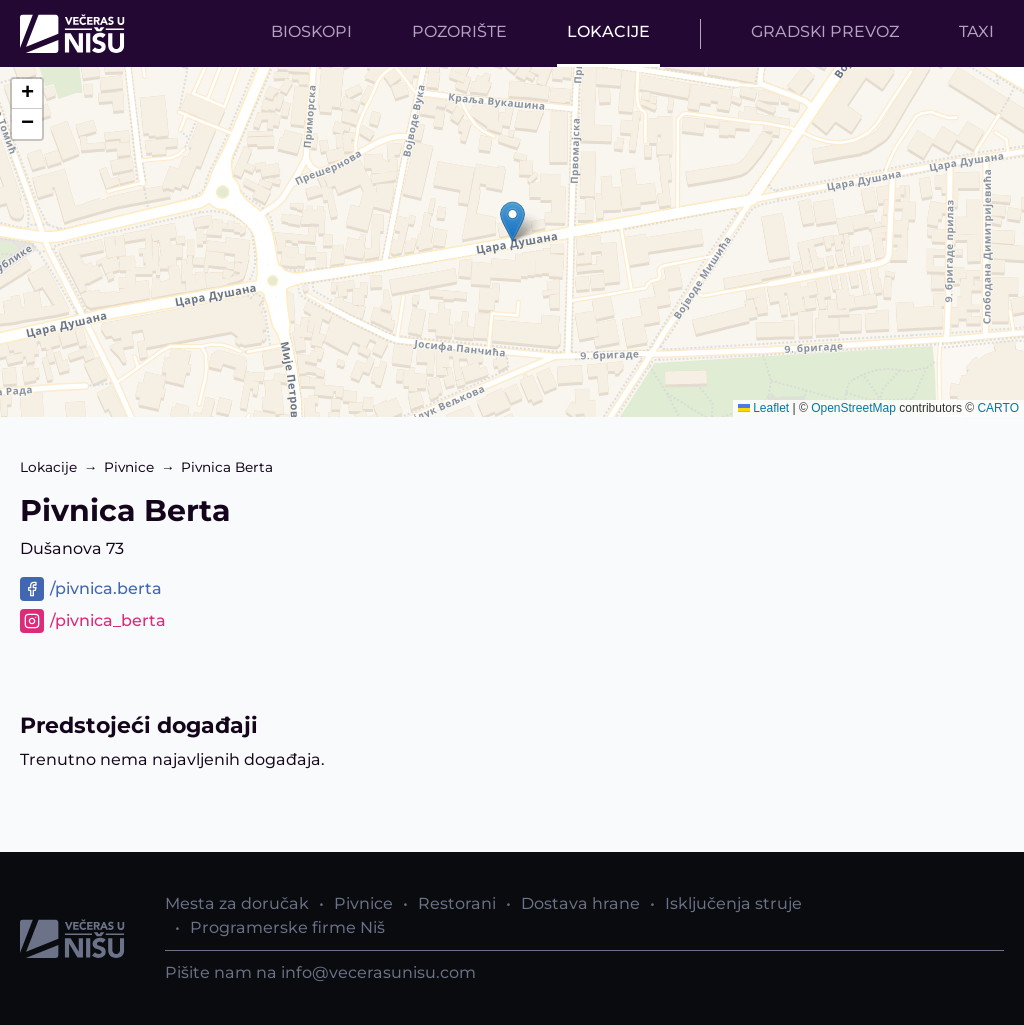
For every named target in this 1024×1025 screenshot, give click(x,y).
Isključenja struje (733, 903)
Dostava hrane (580, 903)
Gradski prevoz (825, 31)
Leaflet (763, 408)
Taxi (976, 31)
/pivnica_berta (108, 620)
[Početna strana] (77, 33)
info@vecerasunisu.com (378, 972)
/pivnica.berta (106, 588)
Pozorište (459, 31)
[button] (512, 221)
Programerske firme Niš (287, 927)
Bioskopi (311, 31)
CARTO (998, 408)
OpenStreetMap (853, 408)
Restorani (457, 903)
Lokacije (608, 31)
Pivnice (129, 467)
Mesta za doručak (237, 903)
